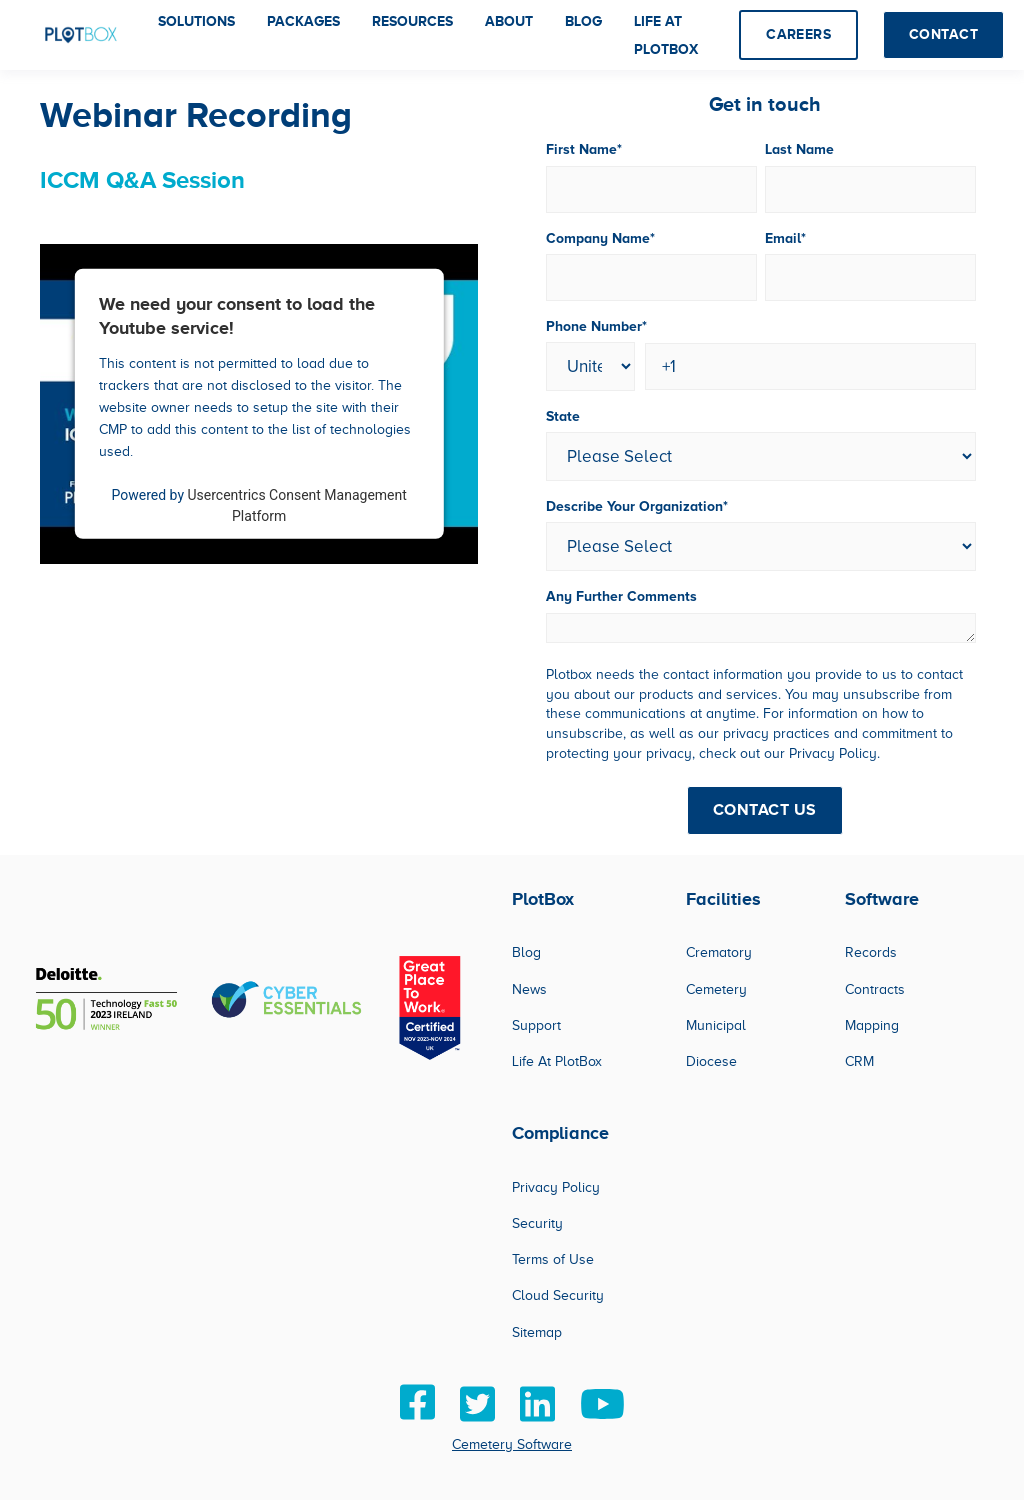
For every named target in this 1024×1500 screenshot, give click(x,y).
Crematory (719, 952)
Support (536, 1025)
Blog (526, 952)
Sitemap (537, 1332)
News (529, 989)
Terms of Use (553, 1259)
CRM (859, 1061)
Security (537, 1223)
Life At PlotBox (557, 1061)
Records (871, 952)
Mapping (872, 1025)
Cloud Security (558, 1295)
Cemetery (716, 989)
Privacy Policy (556, 1187)
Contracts (875, 989)
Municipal (716, 1025)
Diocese (711, 1061)
